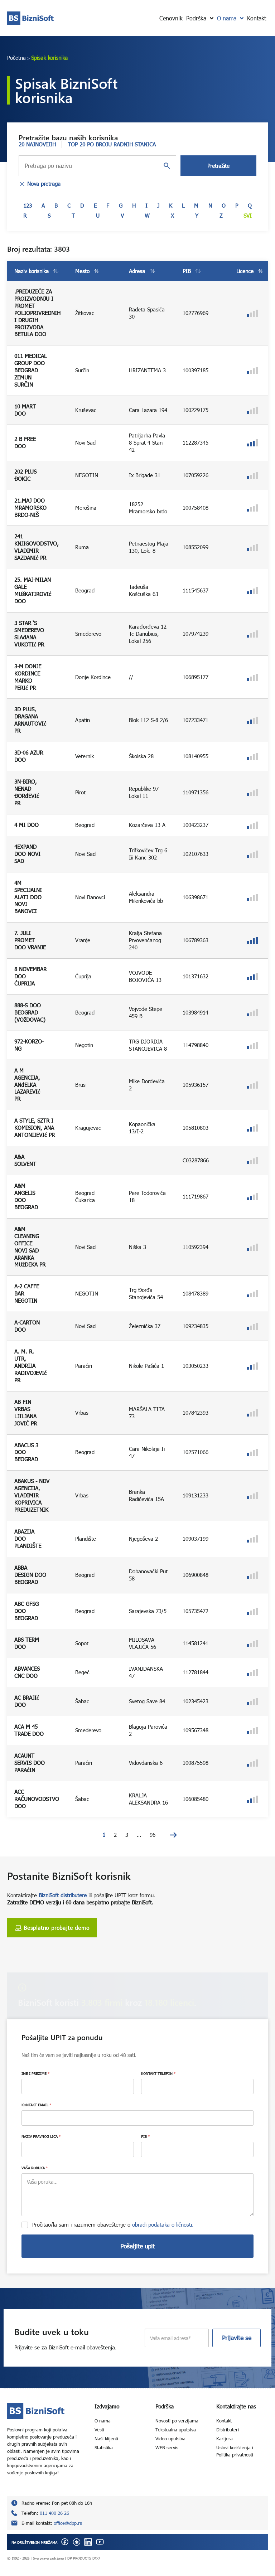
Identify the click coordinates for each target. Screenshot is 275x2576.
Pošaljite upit (137, 2246)
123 (27, 205)
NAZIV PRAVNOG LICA (41, 2136)
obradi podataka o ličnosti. (163, 2224)
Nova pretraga (40, 184)
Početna (16, 57)
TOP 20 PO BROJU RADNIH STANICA (112, 144)
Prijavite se (236, 2338)
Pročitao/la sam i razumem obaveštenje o (113, 2224)
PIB (145, 2136)
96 (152, 1834)
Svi (247, 215)
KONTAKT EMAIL (36, 2105)
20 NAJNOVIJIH (37, 144)
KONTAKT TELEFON (158, 2073)
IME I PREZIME (35, 2073)
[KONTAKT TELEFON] (197, 2086)
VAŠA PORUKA (34, 2168)
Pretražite (218, 166)
